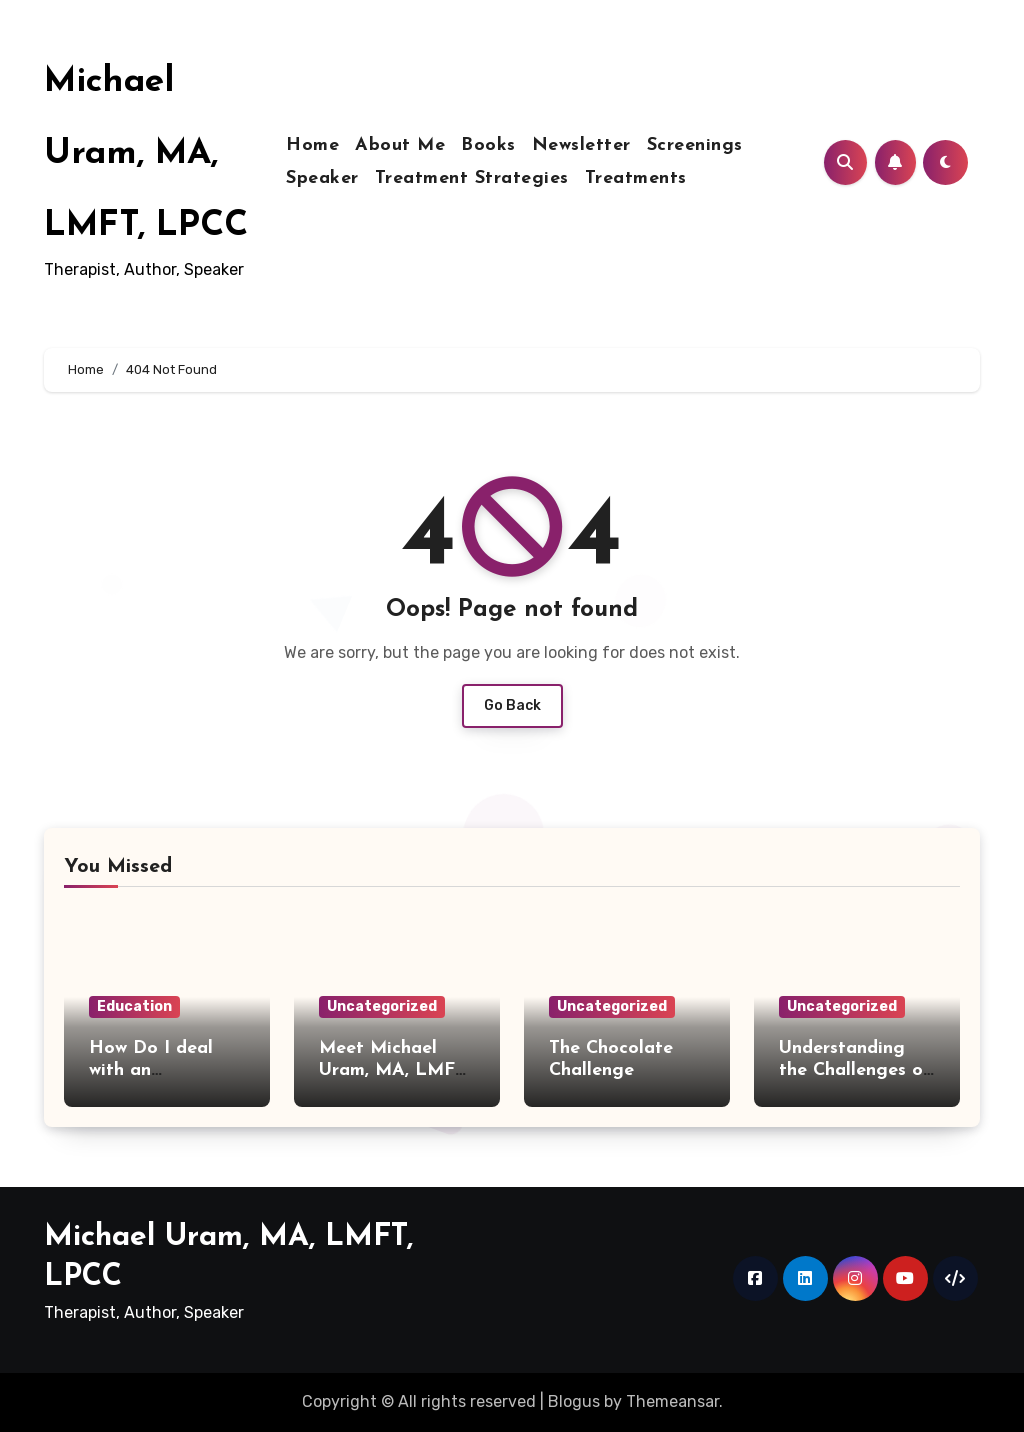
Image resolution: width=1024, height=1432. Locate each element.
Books (488, 145)
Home (312, 145)
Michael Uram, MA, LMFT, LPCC (146, 154)
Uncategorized (382, 1006)
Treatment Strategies (472, 178)
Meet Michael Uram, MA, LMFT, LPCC (394, 1070)
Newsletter (581, 145)
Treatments (636, 178)
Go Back (512, 705)
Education (134, 1006)
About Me (400, 145)
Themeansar (672, 1401)
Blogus (574, 1401)
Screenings (695, 145)
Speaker (322, 178)
